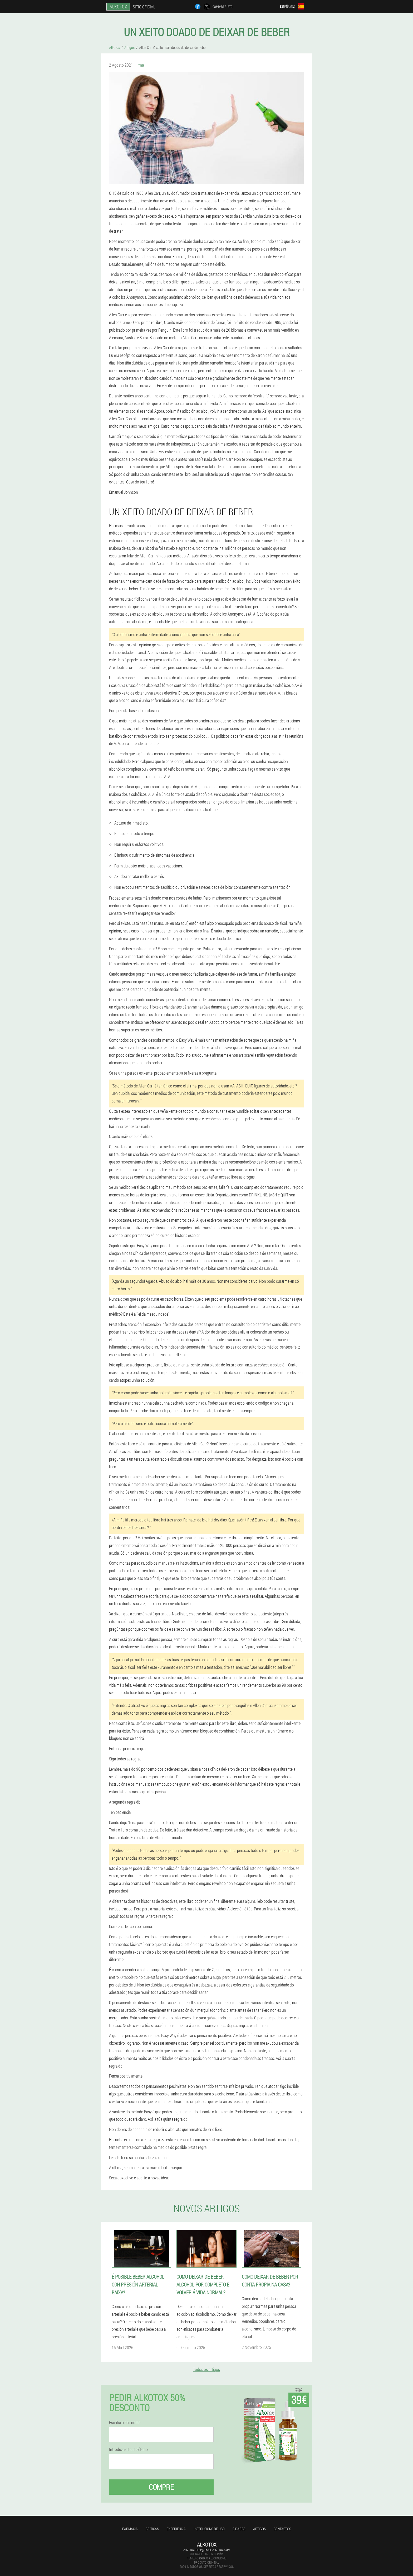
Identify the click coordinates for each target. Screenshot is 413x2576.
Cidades (239, 2528)
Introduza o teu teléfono (128, 2449)
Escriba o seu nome (124, 2422)
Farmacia (130, 2528)
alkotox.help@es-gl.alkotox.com (206, 2550)
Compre (161, 2487)
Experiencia (176, 2528)
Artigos (259, 2528)
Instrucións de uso (209, 2528)
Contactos (282, 2528)
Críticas (152, 2528)
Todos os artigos (206, 2369)
